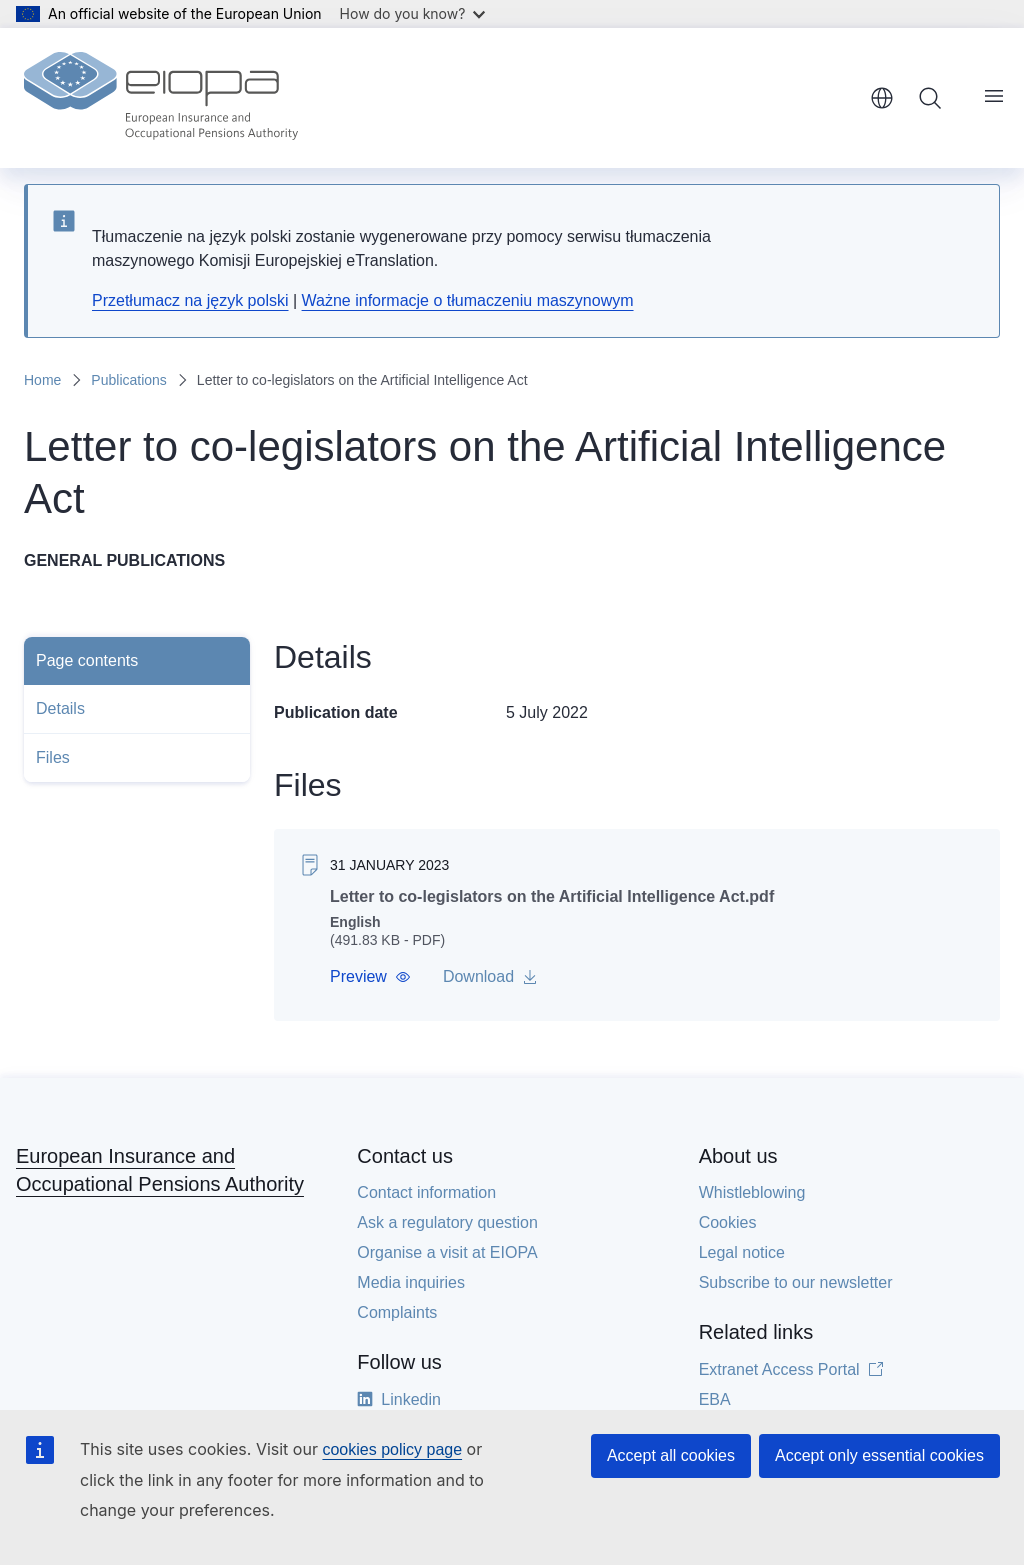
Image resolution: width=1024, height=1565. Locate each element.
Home (42, 380)
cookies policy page (392, 1449)
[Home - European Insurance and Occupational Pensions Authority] (161, 98)
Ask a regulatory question (447, 1222)
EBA (715, 1399)
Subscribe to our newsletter (796, 1282)
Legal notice (742, 1252)
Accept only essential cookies (879, 1455)
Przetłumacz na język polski (190, 300)
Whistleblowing (752, 1192)
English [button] (882, 98)
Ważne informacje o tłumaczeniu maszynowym (468, 300)
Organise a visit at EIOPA (447, 1252)
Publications (129, 380)
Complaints (397, 1312)
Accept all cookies (671, 1455)
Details (60, 708)
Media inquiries (411, 1282)
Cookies (728, 1222)
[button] (370, 977)
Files (53, 757)
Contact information (426, 1192)
